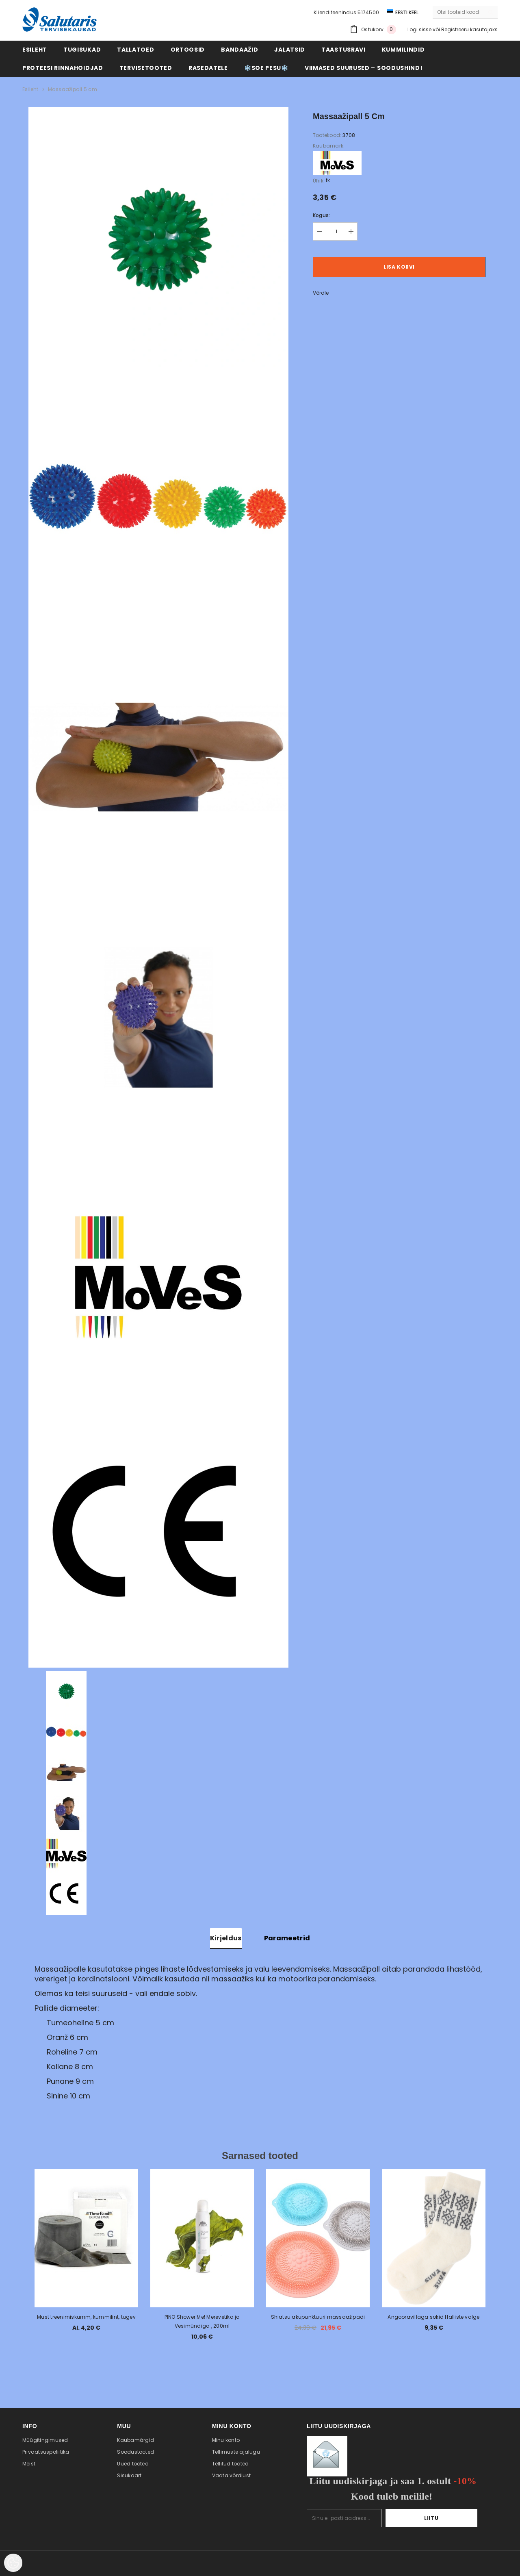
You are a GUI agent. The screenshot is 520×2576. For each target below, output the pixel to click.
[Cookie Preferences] (13, 2563)
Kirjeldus (226, 1938)
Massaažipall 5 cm (72, 89)
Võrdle (321, 292)
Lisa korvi (399, 266)
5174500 (368, 12)
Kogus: (321, 215)
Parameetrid (287, 1938)
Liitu (452, 2518)
